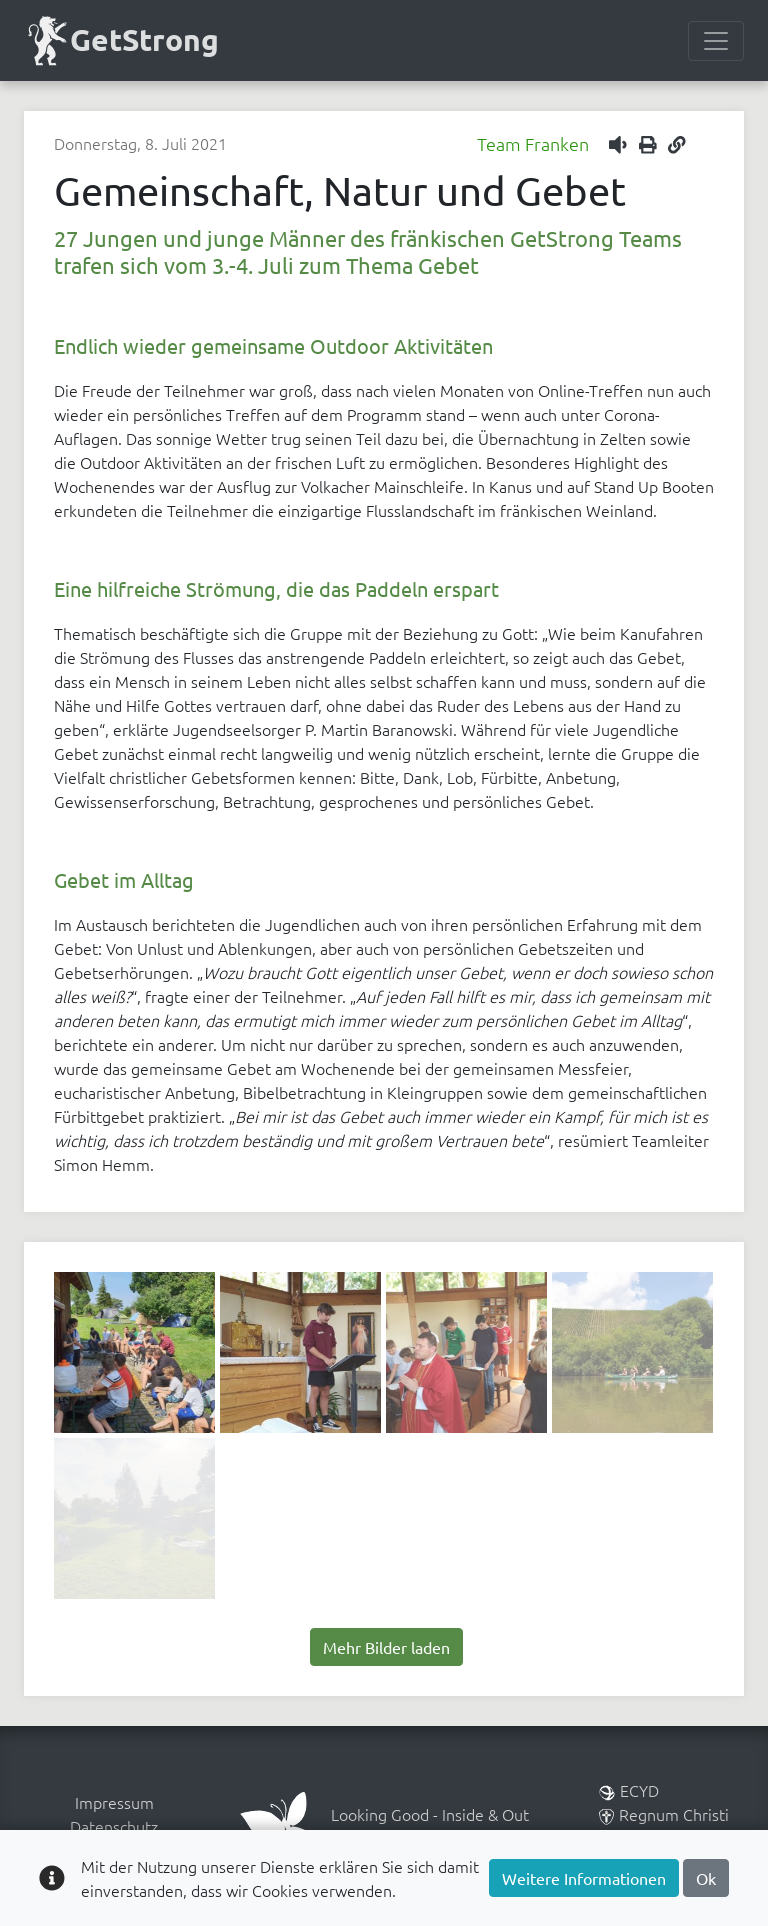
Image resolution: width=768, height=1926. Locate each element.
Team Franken (533, 143)
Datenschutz (114, 1826)
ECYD (629, 1790)
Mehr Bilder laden (386, 1647)
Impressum (114, 1802)
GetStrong (121, 40)
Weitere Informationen (584, 1878)
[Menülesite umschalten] (716, 41)
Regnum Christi (664, 1814)
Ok (706, 1878)
